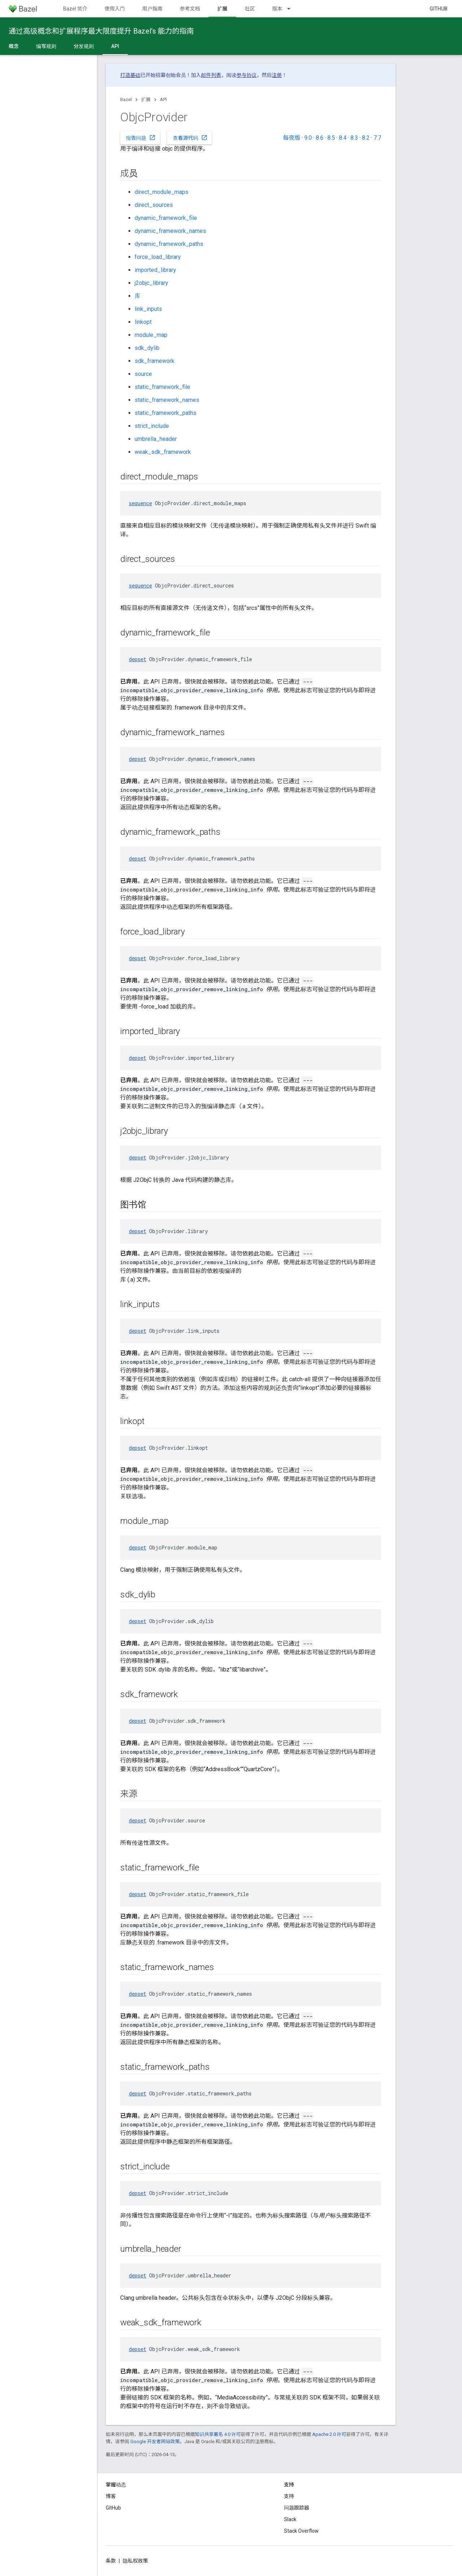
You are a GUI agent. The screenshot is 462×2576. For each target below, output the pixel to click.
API (163, 99)
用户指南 (152, 9)
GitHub (439, 9)
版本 (277, 9)
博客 (111, 2496)
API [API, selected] (115, 46)
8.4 (342, 137)
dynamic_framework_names (170, 230)
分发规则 (84, 46)
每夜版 (291, 137)
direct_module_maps (161, 191)
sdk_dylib (147, 347)
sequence (140, 503)
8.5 (331, 137)
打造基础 (130, 75)
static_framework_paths (165, 412)
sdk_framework (154, 360)
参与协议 (246, 75)
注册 (277, 75)
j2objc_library (151, 282)
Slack (290, 2519)
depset (137, 659)
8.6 (319, 137)
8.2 (366, 137)
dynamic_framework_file (166, 217)
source (143, 373)
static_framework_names (167, 399)
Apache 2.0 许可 (329, 2434)
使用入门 (115, 9)
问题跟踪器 (296, 2508)
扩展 (146, 99)
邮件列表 (211, 75)
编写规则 (46, 46)
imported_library (155, 269)
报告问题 (141, 137)
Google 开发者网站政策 (155, 2441)
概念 (14, 46)
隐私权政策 (135, 2561)
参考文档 (190, 9)
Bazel (126, 99)
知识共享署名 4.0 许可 (218, 2434)
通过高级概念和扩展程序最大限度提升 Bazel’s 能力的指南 (101, 31)
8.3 (354, 137)
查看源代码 (190, 137)
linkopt (143, 321)
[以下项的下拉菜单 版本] (292, 8)
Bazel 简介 (75, 9)
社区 (250, 9)
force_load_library (158, 256)
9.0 (308, 137)
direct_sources (154, 204)
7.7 (377, 137)
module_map (151, 334)
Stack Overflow (301, 2531)
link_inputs (148, 308)
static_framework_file (162, 386)
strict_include (152, 425)
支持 (289, 2496)
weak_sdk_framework (163, 451)
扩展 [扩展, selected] (222, 9)
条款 (111, 2561)
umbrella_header (156, 438)
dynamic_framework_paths (169, 243)
